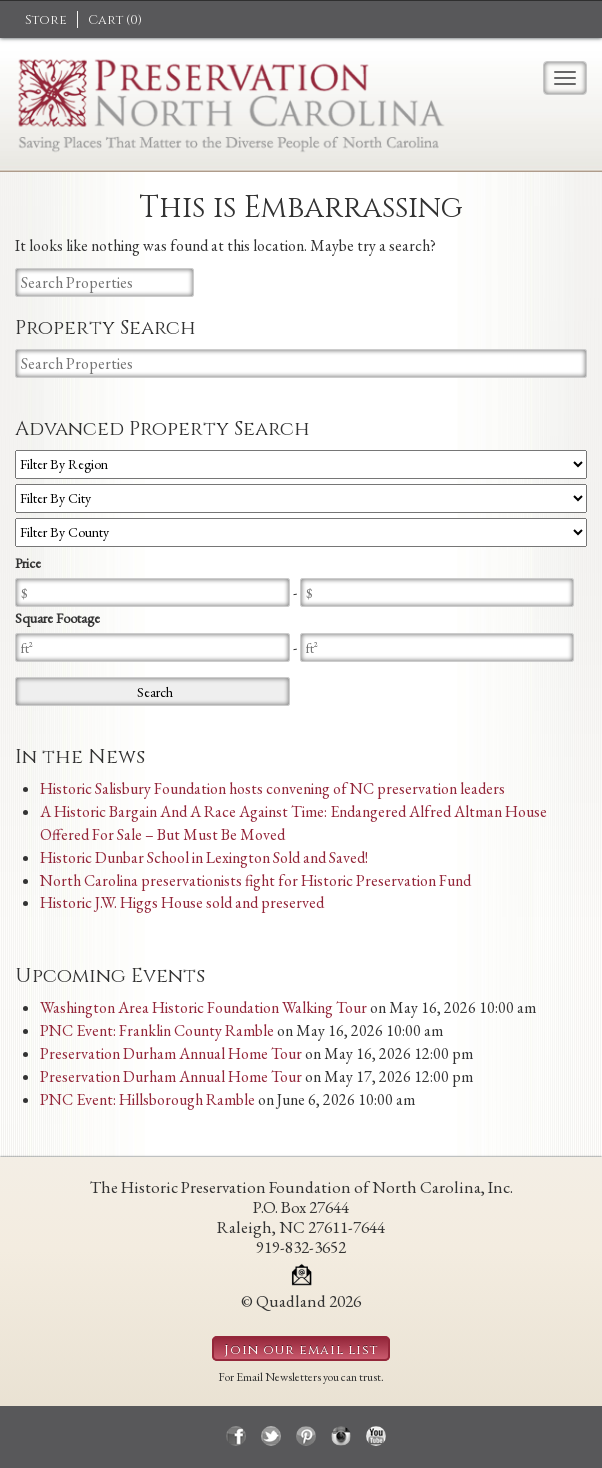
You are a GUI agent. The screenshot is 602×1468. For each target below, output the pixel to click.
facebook (236, 1436)
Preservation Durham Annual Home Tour (171, 1053)
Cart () (115, 20)
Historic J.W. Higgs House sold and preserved (182, 902)
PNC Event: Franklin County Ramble (157, 1030)
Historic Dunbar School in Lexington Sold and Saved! (204, 857)
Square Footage (57, 618)
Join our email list (301, 1350)
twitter (271, 1436)
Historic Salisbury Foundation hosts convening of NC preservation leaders (272, 788)
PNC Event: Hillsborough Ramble (147, 1099)
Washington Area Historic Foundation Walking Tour (203, 1007)
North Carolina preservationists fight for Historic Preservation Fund (255, 880)
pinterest (306, 1436)
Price (28, 563)
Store (46, 20)
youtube (376, 1436)
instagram (341, 1436)
